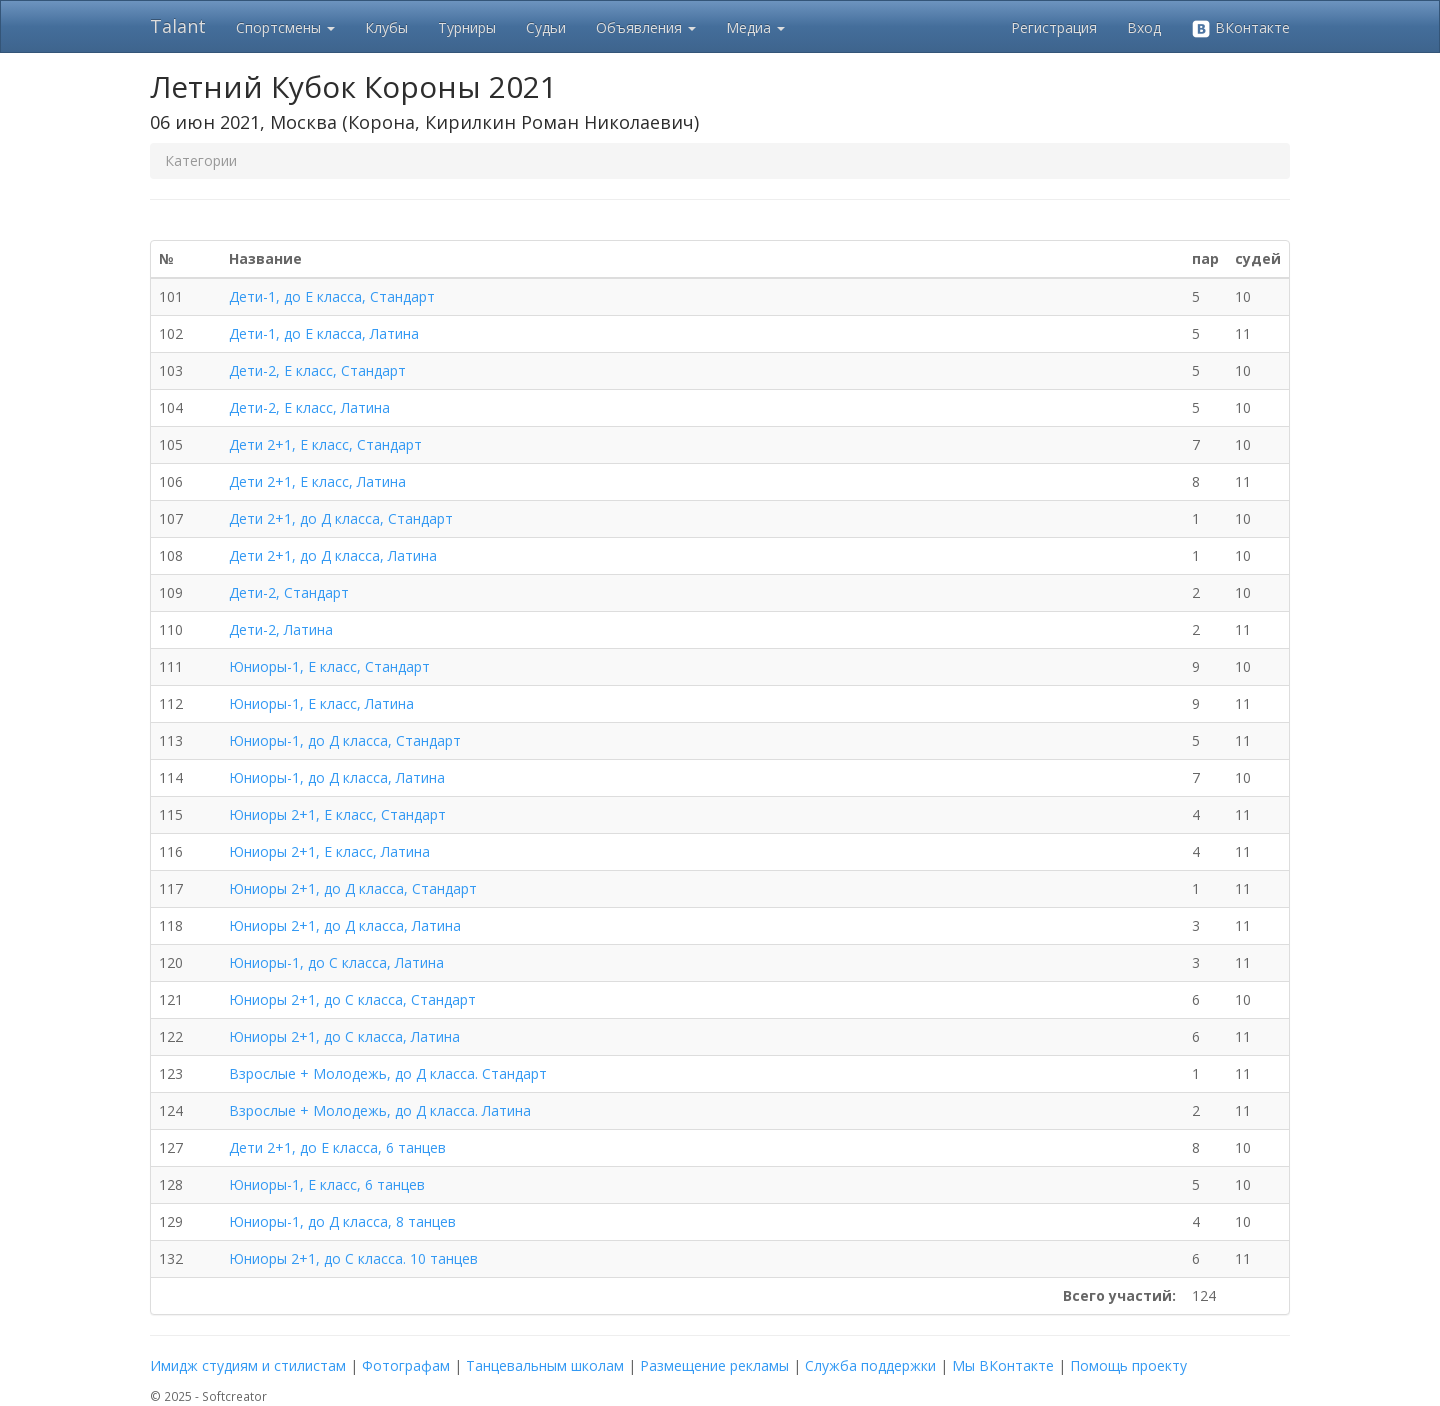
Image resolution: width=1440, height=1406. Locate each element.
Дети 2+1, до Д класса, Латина (333, 555)
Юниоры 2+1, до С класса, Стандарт (352, 999)
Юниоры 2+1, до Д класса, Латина (345, 925)
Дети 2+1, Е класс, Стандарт (325, 444)
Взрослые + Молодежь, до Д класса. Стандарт (388, 1073)
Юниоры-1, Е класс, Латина (321, 703)
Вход (1144, 27)
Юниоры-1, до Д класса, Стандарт (345, 740)
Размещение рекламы (714, 1365)
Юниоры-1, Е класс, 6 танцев (327, 1184)
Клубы (386, 27)
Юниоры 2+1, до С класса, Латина (344, 1036)
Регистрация (1054, 27)
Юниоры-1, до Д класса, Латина (337, 777)
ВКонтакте (1240, 28)
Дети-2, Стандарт (289, 592)
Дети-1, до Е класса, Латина (324, 333)
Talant (178, 26)
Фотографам (406, 1365)
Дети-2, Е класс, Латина (309, 407)
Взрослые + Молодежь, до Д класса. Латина (380, 1110)
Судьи (546, 27)
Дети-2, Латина (281, 629)
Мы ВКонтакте (1003, 1365)
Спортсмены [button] (285, 27)
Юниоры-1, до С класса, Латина (336, 962)
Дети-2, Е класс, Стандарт (317, 370)
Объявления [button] (646, 27)
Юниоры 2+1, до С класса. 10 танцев (353, 1258)
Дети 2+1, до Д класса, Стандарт (341, 518)
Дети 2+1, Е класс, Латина (317, 481)
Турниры (467, 27)
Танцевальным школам (545, 1365)
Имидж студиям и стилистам (248, 1365)
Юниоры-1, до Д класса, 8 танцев (342, 1221)
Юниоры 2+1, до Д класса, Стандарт (353, 888)
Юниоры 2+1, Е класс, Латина (329, 851)
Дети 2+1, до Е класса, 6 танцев (337, 1147)
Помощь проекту (1128, 1365)
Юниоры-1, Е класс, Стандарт (329, 666)
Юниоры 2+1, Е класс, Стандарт (337, 814)
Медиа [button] (755, 27)
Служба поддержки (870, 1365)
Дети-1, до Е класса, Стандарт (332, 296)
